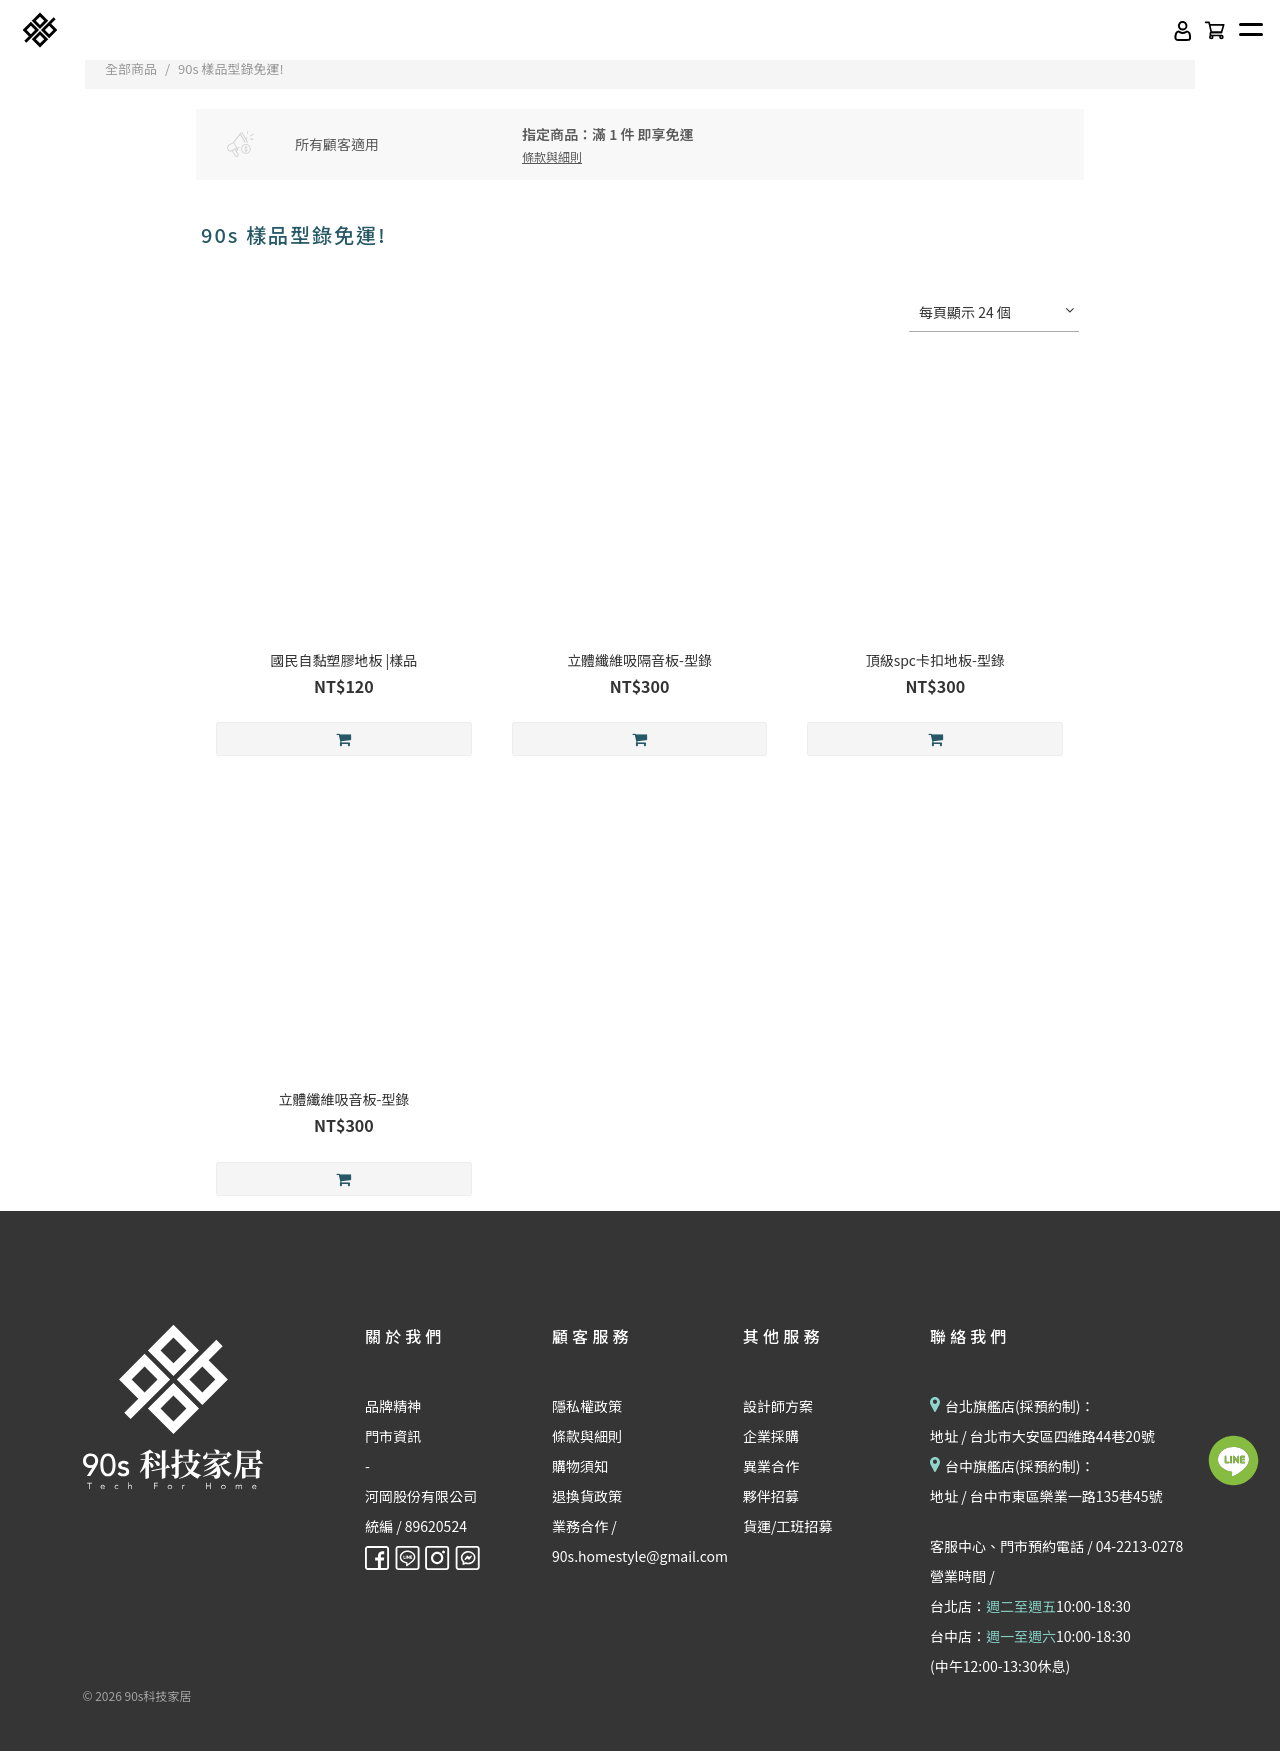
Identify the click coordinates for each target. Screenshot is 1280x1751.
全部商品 (131, 68)
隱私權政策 (587, 1406)
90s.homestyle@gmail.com (640, 1556)
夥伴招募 (771, 1496)
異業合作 (771, 1466)
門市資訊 (393, 1436)
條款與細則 (587, 1436)
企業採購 (771, 1436)
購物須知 (580, 1466)
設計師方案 (778, 1406)
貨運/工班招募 (788, 1526)
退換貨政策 (587, 1496)
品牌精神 (393, 1406)
